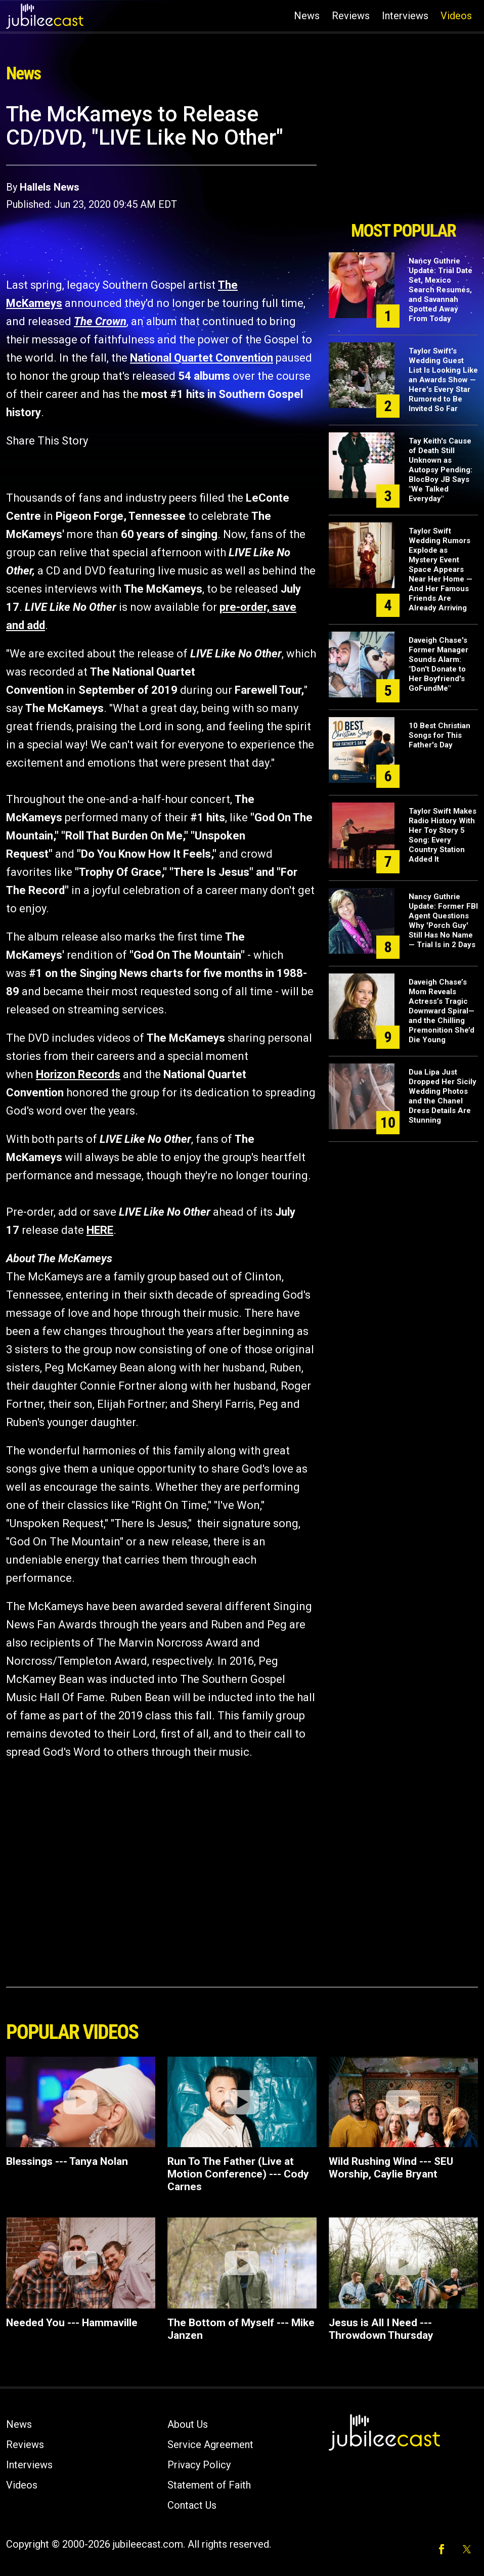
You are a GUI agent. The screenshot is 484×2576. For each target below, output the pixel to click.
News (307, 16)
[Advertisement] (403, 158)
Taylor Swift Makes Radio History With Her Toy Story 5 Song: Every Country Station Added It (442, 835)
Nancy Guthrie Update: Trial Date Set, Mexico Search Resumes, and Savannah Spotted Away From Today (440, 289)
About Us (187, 2424)
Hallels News (49, 187)
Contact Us (191, 2505)
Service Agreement (210, 2444)
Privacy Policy (199, 2465)
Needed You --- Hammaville (72, 2323)
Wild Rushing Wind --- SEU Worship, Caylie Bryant (391, 2167)
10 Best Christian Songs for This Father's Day (439, 735)
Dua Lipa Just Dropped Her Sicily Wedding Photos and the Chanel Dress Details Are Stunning (442, 1096)
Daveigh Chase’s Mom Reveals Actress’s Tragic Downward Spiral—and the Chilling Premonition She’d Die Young (441, 1011)
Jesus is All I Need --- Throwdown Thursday (381, 2329)
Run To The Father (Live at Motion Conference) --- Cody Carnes (238, 2174)
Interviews (405, 16)
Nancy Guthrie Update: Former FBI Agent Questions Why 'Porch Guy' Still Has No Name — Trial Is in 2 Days (443, 920)
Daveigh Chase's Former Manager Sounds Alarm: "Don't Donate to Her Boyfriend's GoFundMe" (438, 664)
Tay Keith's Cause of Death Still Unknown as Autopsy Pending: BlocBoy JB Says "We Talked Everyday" (440, 469)
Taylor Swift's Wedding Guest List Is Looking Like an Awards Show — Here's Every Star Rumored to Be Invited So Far (443, 379)
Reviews (351, 16)
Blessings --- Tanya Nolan (67, 2161)
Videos (456, 16)
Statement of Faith (209, 2485)
